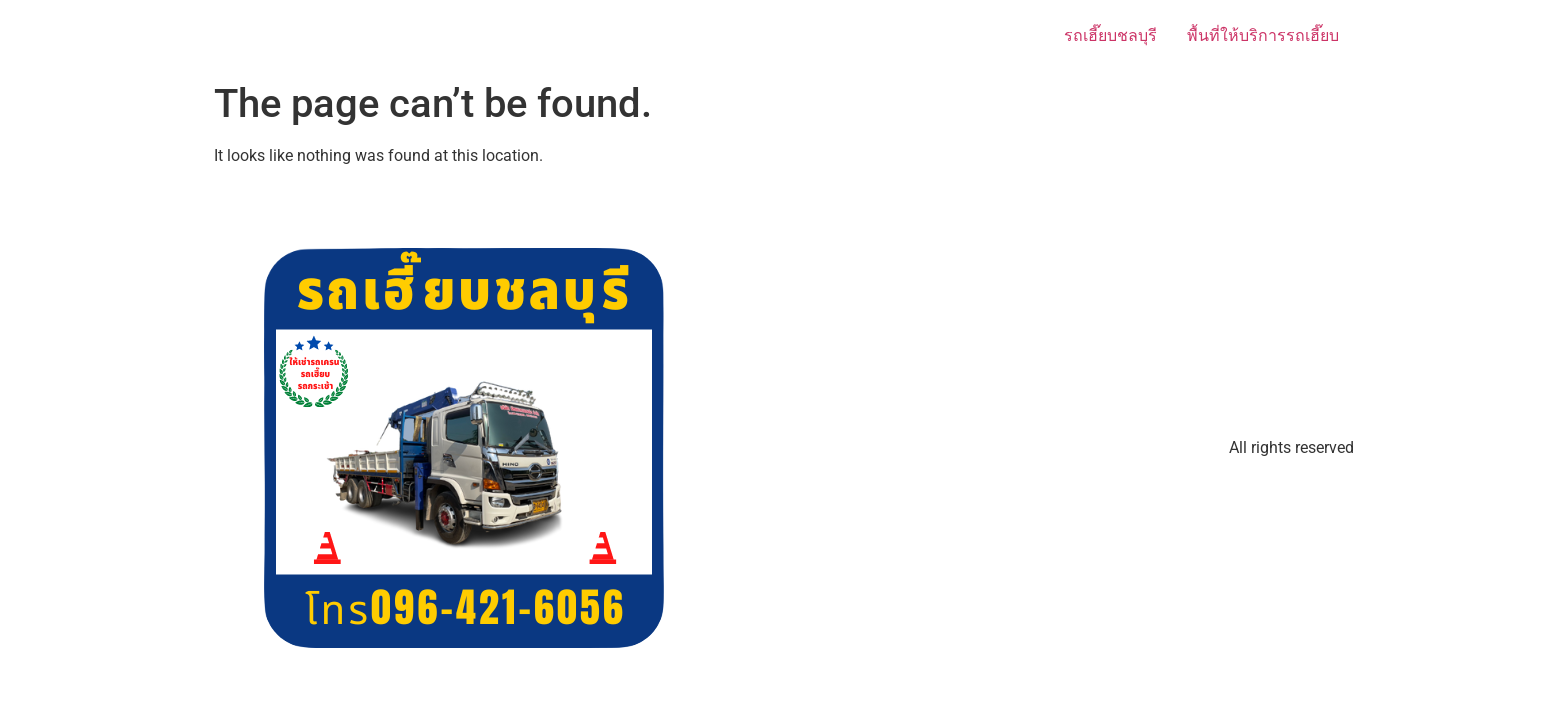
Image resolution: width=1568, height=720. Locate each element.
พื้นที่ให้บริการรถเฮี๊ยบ (1263, 35)
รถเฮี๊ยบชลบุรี (1110, 35)
